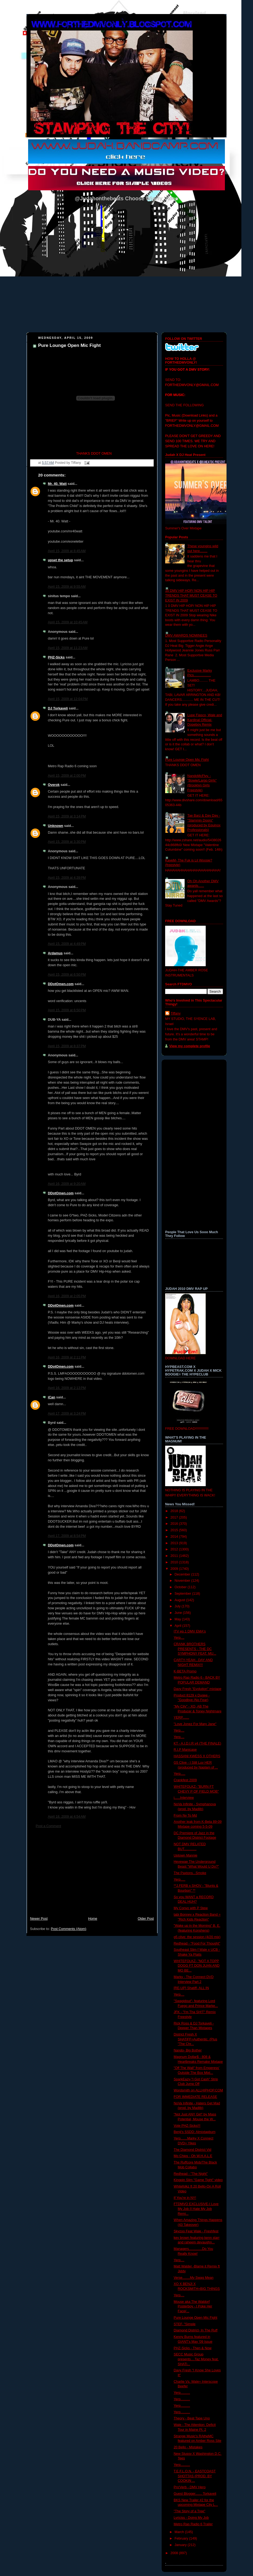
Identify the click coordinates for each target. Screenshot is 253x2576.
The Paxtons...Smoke (190, 1873)
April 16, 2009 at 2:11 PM (67, 1357)
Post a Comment (48, 1826)
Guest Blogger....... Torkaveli (195, 2494)
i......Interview (184, 1798)
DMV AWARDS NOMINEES (186, 635)
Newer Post (39, 1919)
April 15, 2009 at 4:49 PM (67, 944)
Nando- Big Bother (188, 2050)
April (178, 1626)
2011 (175, 1556)
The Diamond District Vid (192, 2150)
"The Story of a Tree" (189, 2511)
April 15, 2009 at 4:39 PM (67, 878)
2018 (175, 1511)
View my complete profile (189, 1046)
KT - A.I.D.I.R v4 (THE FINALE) (197, 1743)
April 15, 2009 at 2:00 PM (67, 775)
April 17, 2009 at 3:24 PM (67, 1413)
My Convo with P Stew (191, 1908)
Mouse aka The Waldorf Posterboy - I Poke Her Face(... (193, 2306)
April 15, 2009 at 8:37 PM (67, 1046)
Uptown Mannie (186, 1855)
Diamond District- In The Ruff (196, 2330)
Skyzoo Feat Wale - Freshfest (196, 2231)
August (180, 1600)
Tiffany (176, 1013)
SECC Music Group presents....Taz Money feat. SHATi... (196, 2359)
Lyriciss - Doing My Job (191, 2518)
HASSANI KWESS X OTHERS (197, 1756)
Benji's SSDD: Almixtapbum (194, 2132)
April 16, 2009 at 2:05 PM (67, 1296)
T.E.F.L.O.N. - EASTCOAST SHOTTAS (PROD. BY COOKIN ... (195, 2476)
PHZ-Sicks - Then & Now (193, 2348)
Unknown (55, 826)
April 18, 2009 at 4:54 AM (67, 1816)
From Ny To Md (185, 1815)
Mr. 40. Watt (57, 484)
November (183, 1581)
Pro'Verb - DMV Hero (190, 2487)
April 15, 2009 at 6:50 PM (67, 974)
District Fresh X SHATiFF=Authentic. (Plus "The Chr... (195, 2039)
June (179, 1613)
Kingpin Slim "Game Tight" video (198, 2180)
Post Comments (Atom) (68, 1929)
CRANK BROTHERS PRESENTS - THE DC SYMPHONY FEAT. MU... (195, 1648)
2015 (175, 1530)
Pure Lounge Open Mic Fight (69, 345)
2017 (175, 1517)
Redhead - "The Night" (191, 2174)
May (178, 1619)
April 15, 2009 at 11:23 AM (68, 648)
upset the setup (60, 560)
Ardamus (55, 953)
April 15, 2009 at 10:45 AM (68, 622)
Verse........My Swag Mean (194, 2278)
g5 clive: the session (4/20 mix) (197, 1937)
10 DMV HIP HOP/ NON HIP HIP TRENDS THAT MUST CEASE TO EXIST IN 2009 (191, 595)
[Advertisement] (91, 1875)
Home (92, 1919)
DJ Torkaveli (58, 708)
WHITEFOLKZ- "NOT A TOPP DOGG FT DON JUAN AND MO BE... (197, 1965)
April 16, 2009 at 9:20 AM (67, 1184)
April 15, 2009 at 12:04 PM (68, 699)
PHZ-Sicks (56, 657)
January (181, 2545)
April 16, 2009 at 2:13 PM (67, 1388)
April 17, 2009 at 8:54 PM (67, 1536)
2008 (175, 2553)
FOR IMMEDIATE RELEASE (195, 2097)
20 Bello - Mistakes (188, 2447)
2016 (175, 1524)
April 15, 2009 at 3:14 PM (67, 816)
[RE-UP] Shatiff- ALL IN (191, 1988)
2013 (175, 1543)
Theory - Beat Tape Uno (192, 2418)
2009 (175, 1569)
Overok (53, 785)
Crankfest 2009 (185, 1780)
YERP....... (181, 1717)
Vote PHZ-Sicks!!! (187, 2126)
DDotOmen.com (61, 984)
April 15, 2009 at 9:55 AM (67, 587)
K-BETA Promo (185, 1671)
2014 (175, 1537)
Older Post (146, 1919)
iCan (51, 1397)
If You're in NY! (185, 2198)
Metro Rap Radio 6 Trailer (193, 2524)
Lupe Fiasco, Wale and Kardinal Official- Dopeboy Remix (204, 719)
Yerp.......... (182, 2393)
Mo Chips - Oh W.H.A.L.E (193, 2156)
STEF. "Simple (185, 2324)
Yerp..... (179, 1774)
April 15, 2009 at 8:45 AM (67, 551)
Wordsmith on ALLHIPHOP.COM (198, 2090)
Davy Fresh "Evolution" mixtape (197, 1689)
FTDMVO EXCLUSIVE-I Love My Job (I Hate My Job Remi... (196, 2208)
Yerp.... (179, 1637)
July (178, 1606)
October (181, 1587)
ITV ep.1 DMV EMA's (190, 1631)
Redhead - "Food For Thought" (197, 1943)
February (182, 2538)
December (183, 1574)
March (180, 2532)
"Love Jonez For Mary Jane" (195, 1724)
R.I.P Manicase (185, 1750)
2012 (175, 1549)
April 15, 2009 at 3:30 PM (67, 842)
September (183, 1593)
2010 (175, 1562)
